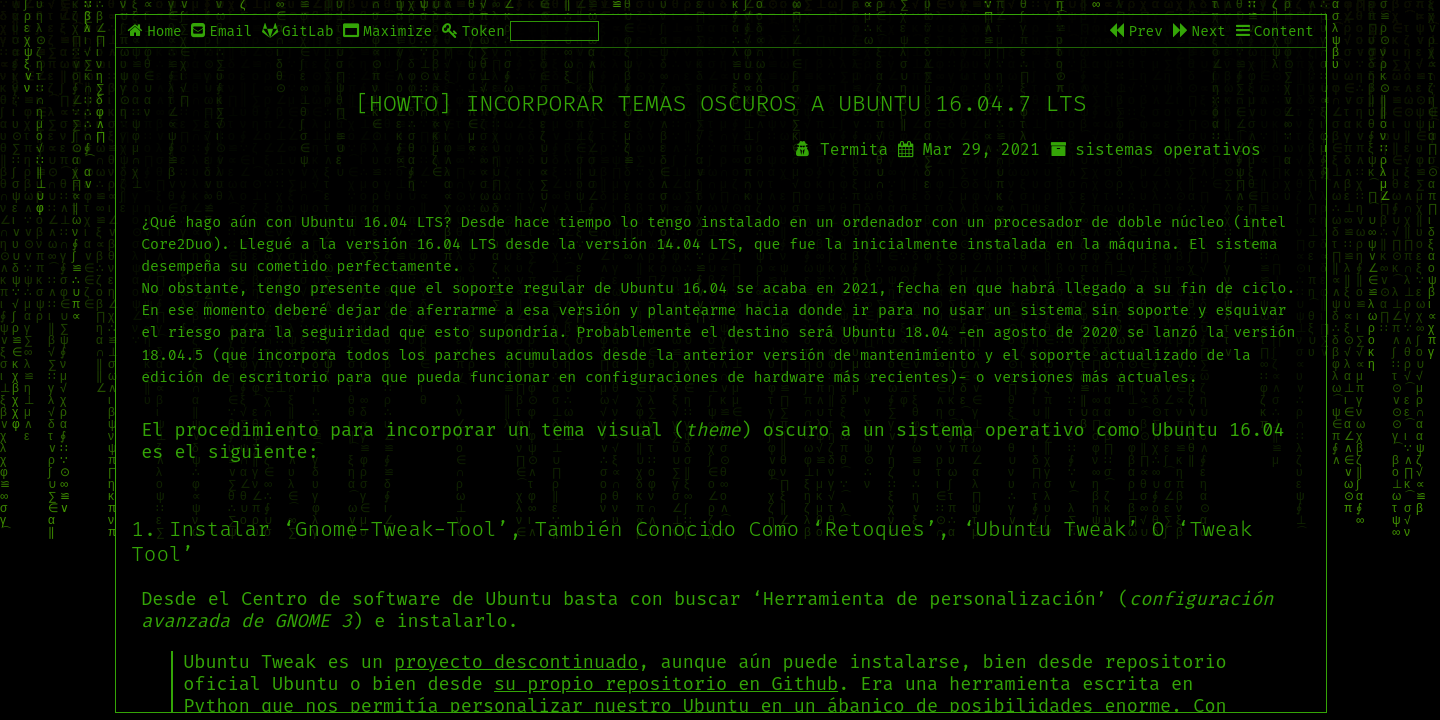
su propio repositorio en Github (666, 684)
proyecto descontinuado (516, 662)
